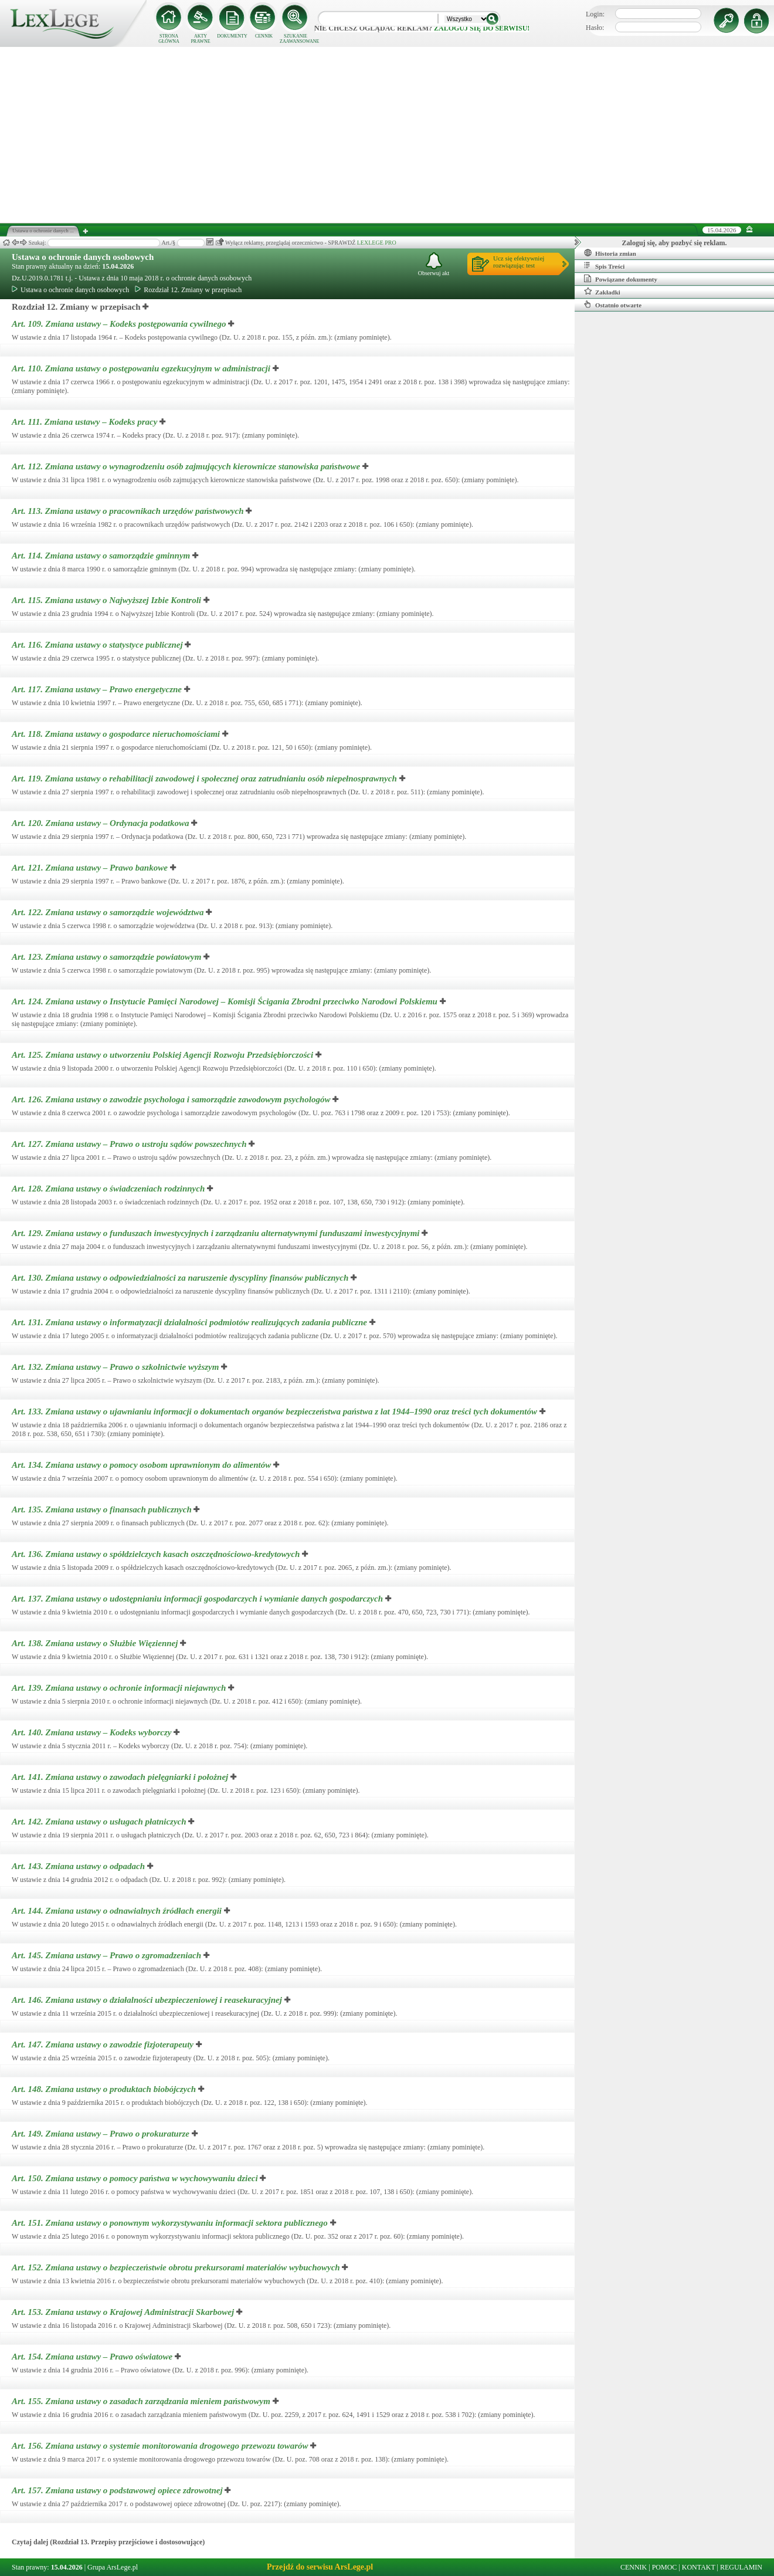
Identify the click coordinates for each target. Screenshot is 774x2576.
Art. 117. (98, 689)
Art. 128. (109, 1188)
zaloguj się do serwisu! (481, 28)
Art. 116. (98, 644)
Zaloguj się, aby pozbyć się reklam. (674, 243)
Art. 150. (136, 2178)
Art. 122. (109, 912)
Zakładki (602, 291)
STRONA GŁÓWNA (168, 38)
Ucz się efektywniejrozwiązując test (518, 262)
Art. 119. (205, 778)
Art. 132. (116, 1367)
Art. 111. (85, 421)
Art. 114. (102, 555)
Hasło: (595, 27)
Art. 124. (226, 1001)
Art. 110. (142, 368)
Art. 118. (117, 734)
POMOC (664, 2567)
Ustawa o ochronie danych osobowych (83, 257)
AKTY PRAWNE (200, 38)
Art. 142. (100, 1821)
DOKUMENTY (232, 36)
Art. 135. (102, 1509)
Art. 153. (124, 2312)
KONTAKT (698, 2567)
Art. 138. (96, 1643)
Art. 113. (129, 511)
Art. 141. (121, 1777)
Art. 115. (107, 600)
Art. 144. (118, 1910)
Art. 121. (91, 867)
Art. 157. (118, 2490)
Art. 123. (107, 957)
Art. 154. (93, 2356)
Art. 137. (198, 1598)
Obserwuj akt (434, 264)
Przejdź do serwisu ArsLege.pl (320, 2567)
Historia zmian (610, 253)
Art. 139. (120, 1687)
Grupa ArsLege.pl (112, 2567)
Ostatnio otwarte (612, 304)
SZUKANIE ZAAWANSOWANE (295, 38)
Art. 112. (187, 466)
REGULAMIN (741, 2567)
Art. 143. (79, 1866)
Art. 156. (161, 2445)
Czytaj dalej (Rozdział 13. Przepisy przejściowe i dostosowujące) (108, 2542)
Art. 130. (181, 1277)
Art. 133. (275, 1411)
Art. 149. (102, 2133)
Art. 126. (172, 1099)
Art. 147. (104, 2044)
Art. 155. (142, 2401)
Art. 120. (101, 823)
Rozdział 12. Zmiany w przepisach (188, 290)
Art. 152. (177, 2267)
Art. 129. (217, 1233)
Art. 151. (171, 2223)
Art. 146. (148, 2000)
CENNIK (264, 36)
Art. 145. (107, 1955)
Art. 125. (163, 1054)
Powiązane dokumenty (620, 279)
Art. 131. (190, 1322)
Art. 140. (93, 1732)
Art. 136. (157, 1554)
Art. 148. (105, 2089)
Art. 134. (142, 1465)
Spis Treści (604, 266)
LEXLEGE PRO (376, 242)
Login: (595, 14)
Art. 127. (130, 1144)
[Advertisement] (387, 135)
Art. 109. (120, 324)
